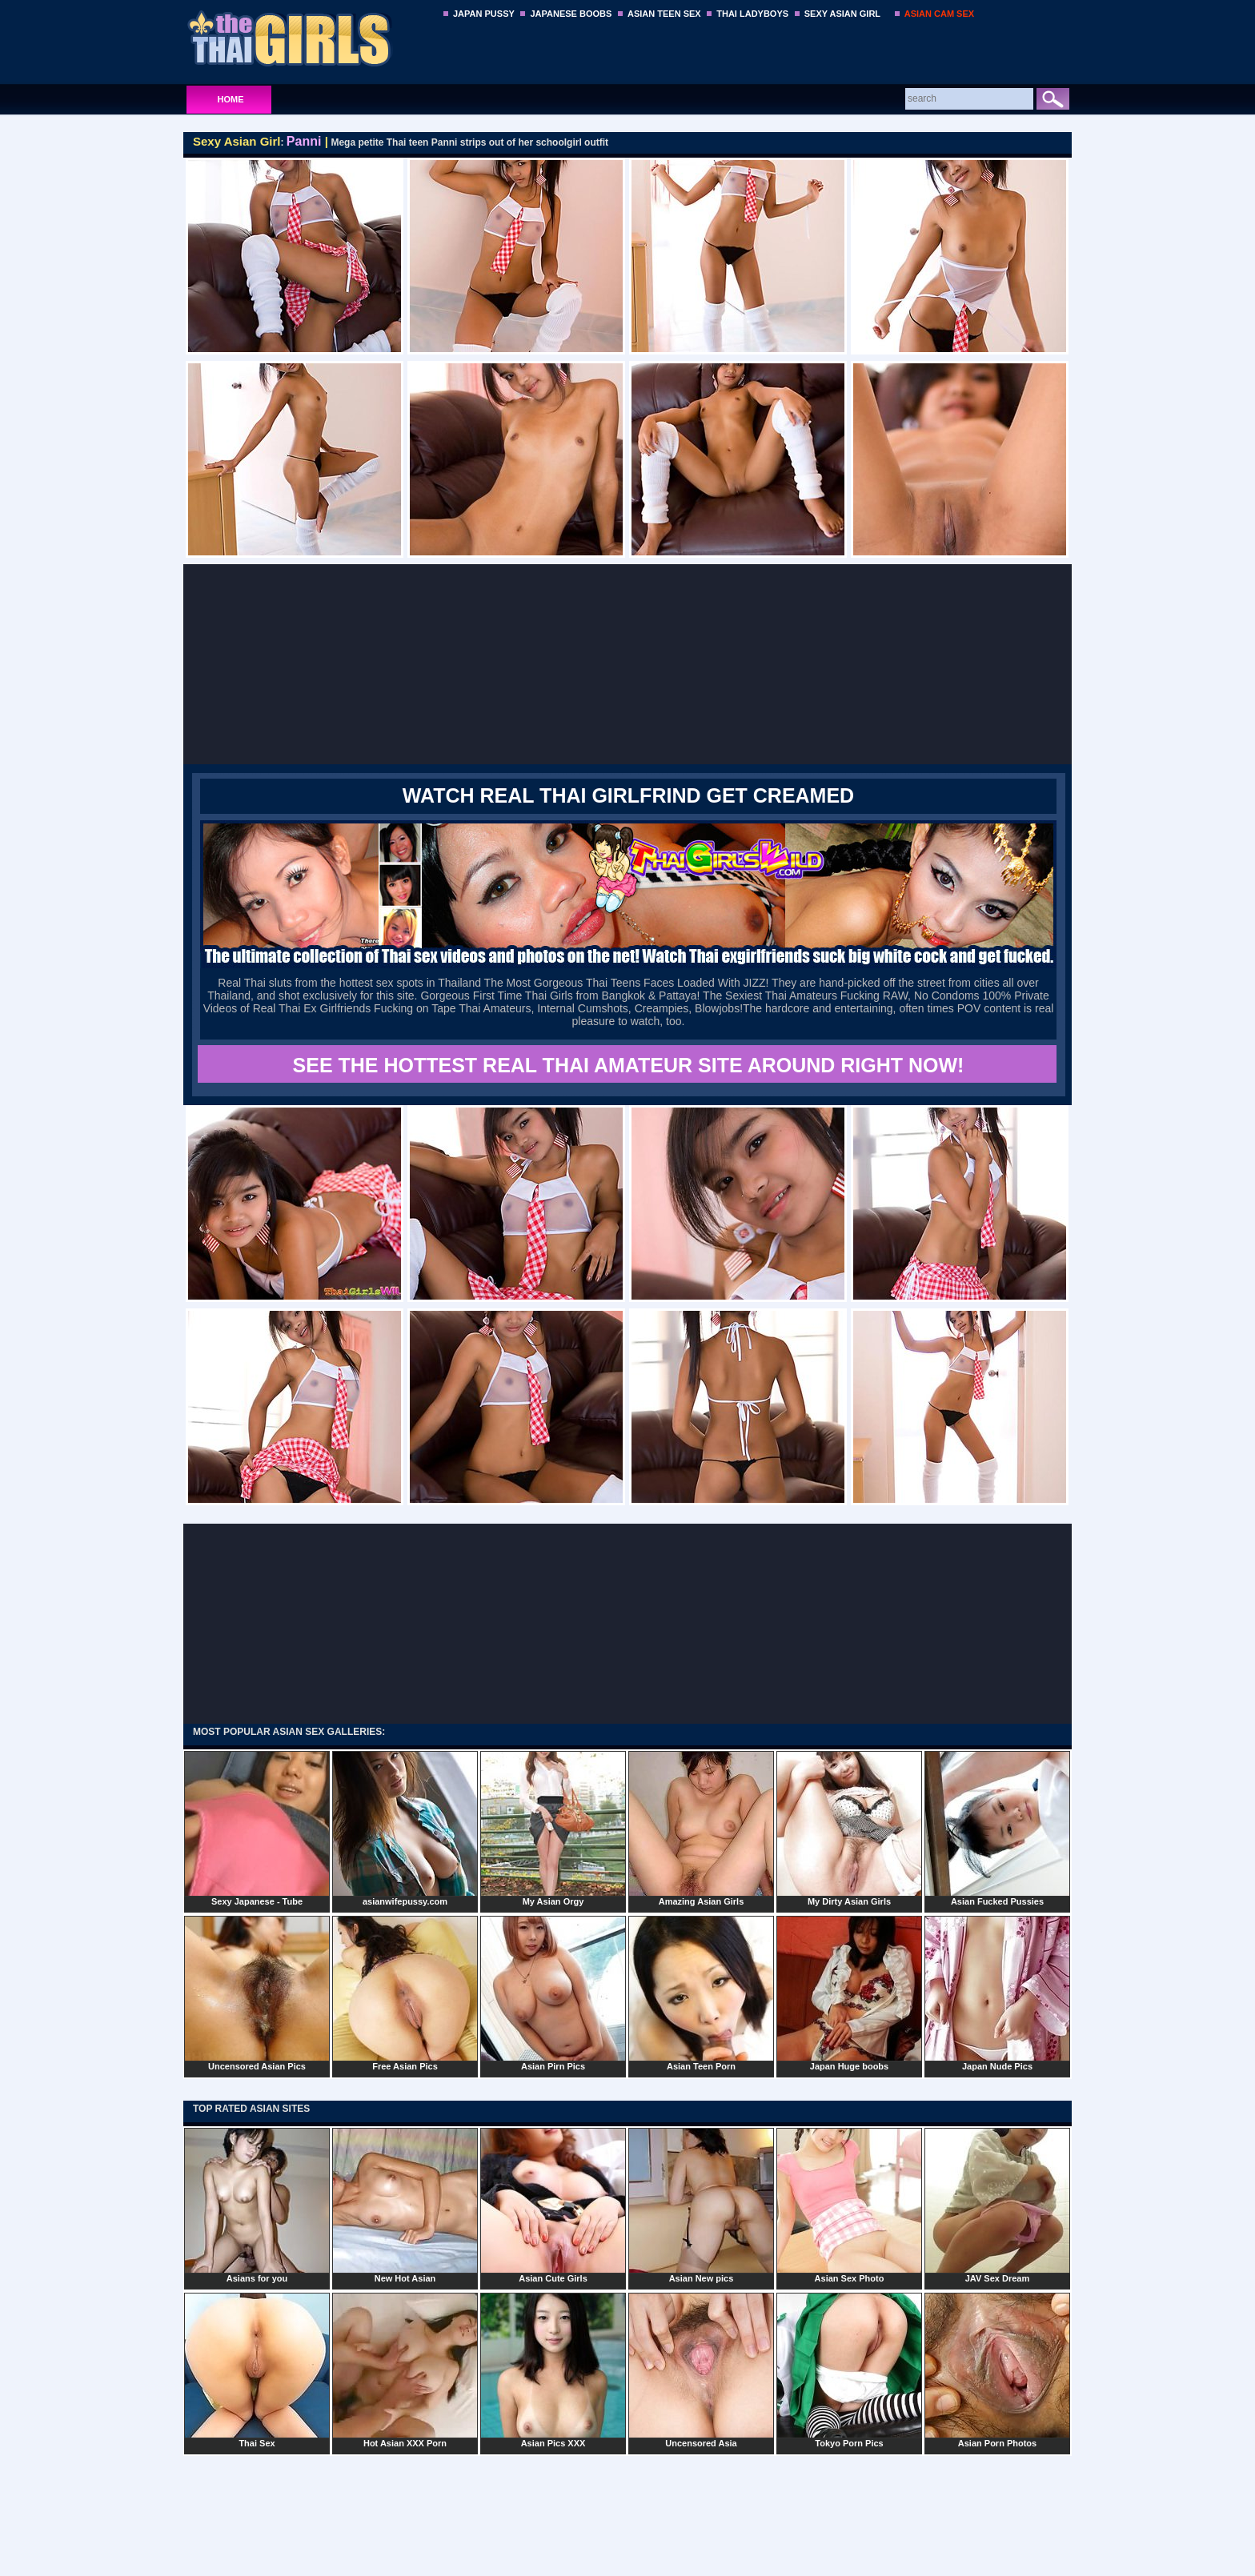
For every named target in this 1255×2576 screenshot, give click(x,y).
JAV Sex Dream (997, 2205)
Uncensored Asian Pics (257, 1993)
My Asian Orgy (553, 1828)
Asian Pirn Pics (553, 1993)
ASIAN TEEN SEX (664, 13)
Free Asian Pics (405, 1993)
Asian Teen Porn (701, 1993)
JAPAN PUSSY (484, 13)
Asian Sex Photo (849, 2205)
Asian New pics (701, 2205)
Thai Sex (257, 2370)
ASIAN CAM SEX (939, 13)
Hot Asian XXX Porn (405, 2370)
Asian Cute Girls (553, 2205)
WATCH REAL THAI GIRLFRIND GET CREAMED (628, 795)
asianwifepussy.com (405, 1828)
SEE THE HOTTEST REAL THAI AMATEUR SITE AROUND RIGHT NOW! (628, 1065)
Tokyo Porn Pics (849, 2370)
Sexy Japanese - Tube (257, 1828)
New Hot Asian (405, 2205)
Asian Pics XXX (553, 2370)
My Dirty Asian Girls (849, 1828)
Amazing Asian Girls (701, 1828)
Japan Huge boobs (849, 1993)
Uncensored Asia (701, 2370)
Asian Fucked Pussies (997, 1828)
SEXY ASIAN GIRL (842, 13)
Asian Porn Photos (997, 2370)
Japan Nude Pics (997, 1993)
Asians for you (257, 2205)
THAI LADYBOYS (752, 13)
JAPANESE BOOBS (570, 13)
